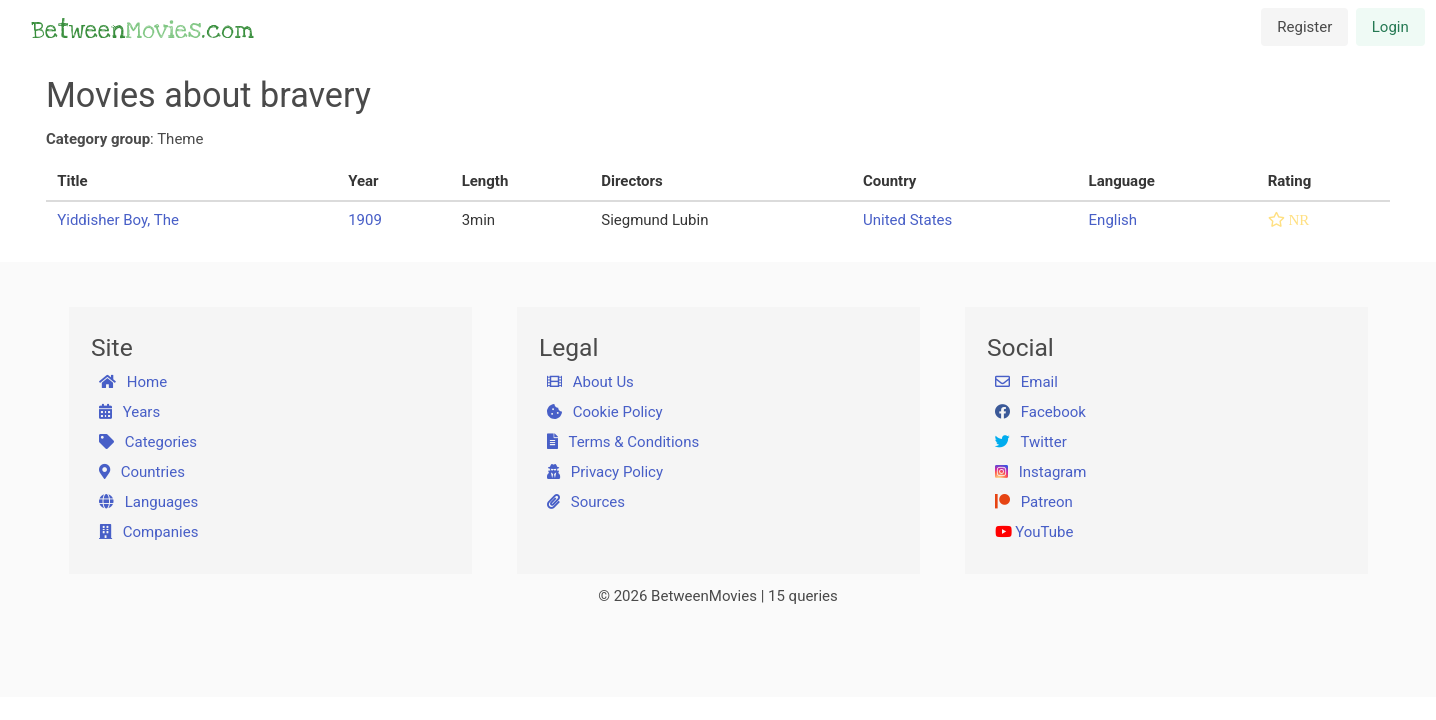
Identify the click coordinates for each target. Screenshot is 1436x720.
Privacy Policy (605, 472)
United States (907, 220)
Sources (586, 502)
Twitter (1031, 442)
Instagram (1041, 472)
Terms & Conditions (623, 442)
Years (130, 412)
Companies (149, 532)
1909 (365, 220)
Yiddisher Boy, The (118, 220)
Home (133, 382)
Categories (148, 442)
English (1113, 220)
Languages (149, 502)
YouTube (1034, 532)
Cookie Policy (605, 412)
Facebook (1040, 412)
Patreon (1034, 502)
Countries (142, 472)
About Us (590, 382)
